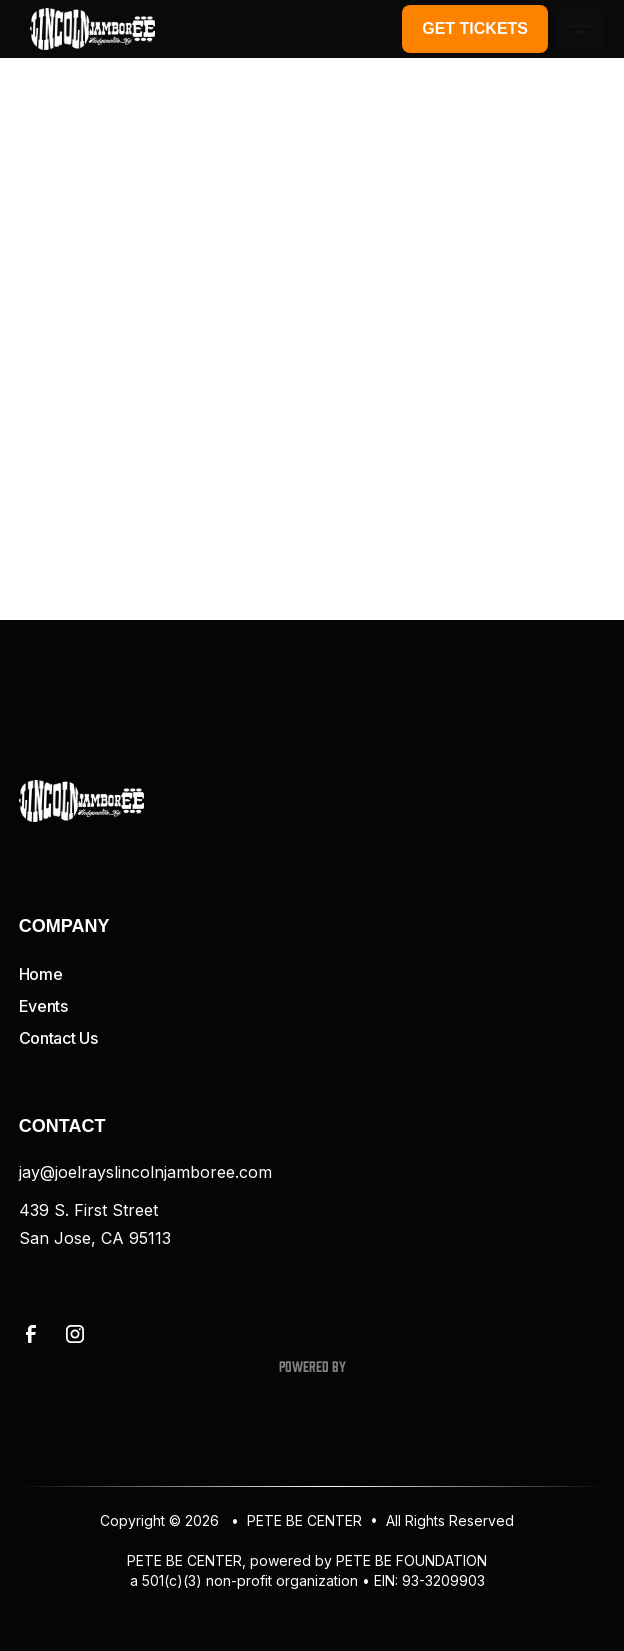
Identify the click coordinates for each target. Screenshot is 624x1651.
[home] (87, 29)
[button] (580, 29)
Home (41, 974)
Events (43, 1006)
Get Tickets (475, 28)
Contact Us (58, 1038)
